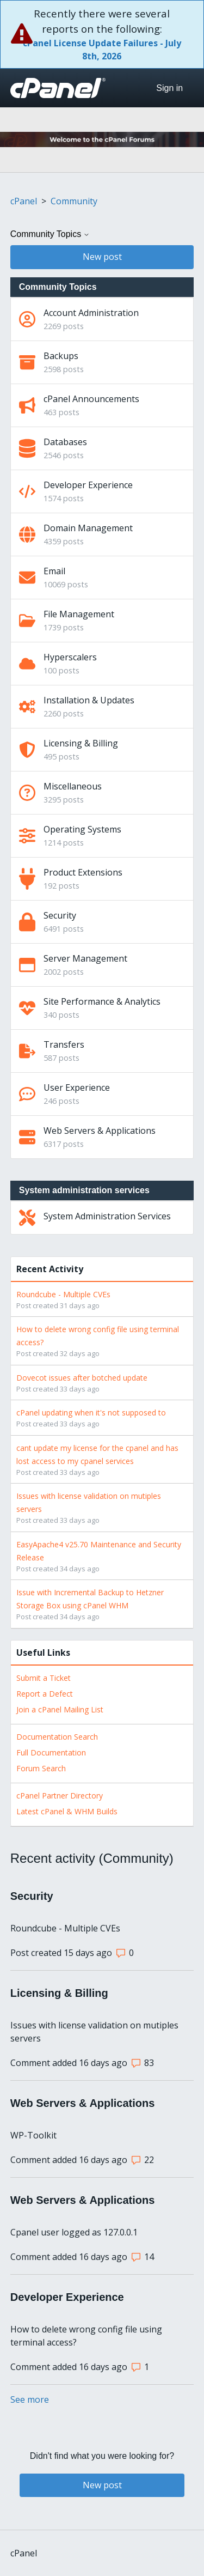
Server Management (85, 958)
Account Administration (91, 313)
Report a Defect (44, 1693)
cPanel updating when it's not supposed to (91, 1412)
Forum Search (41, 1768)
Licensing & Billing (81, 743)
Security (60, 915)
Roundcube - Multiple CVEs (63, 1294)
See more (29, 2399)
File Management (79, 614)
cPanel (23, 201)
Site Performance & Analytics (102, 1001)
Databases (65, 442)
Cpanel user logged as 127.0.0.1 (74, 2232)
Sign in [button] (169, 88)
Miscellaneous (73, 786)
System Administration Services (107, 1216)
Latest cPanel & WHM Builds (67, 1811)
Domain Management (88, 528)
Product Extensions (83, 872)
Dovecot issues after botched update (81, 1377)
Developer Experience (88, 485)
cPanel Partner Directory (59, 1795)
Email (54, 571)
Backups (61, 356)
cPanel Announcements (91, 399)
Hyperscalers (70, 657)
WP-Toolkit (33, 2135)
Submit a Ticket (43, 1678)
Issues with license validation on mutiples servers (94, 2031)
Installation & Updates (89, 700)
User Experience (77, 1087)
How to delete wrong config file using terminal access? (86, 2335)
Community (74, 201)
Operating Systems (82, 829)
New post (102, 257)
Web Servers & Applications (100, 1131)
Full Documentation (51, 1752)
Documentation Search (57, 1736)
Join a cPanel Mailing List (59, 1709)
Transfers (64, 1044)
